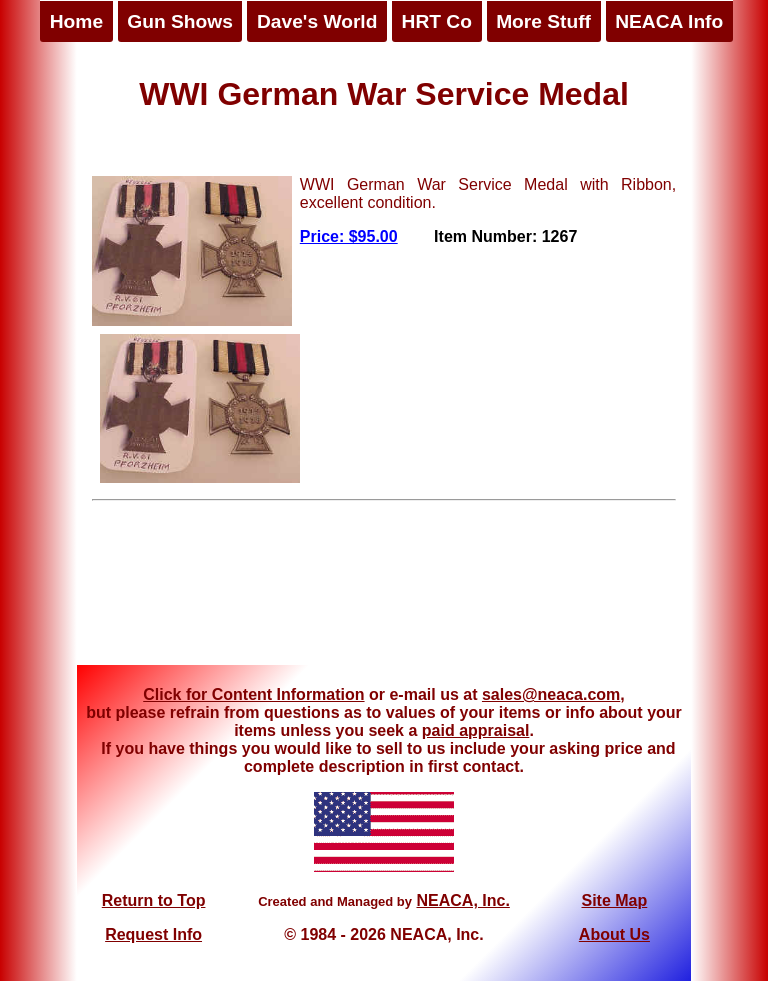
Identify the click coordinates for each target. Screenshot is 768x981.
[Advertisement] (384, 590)
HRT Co (437, 21)
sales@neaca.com (551, 694)
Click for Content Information (253, 694)
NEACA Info (669, 21)
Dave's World (317, 21)
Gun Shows (180, 21)
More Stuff (543, 21)
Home (76, 21)
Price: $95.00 (349, 236)
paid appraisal (476, 730)
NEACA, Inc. (462, 900)
